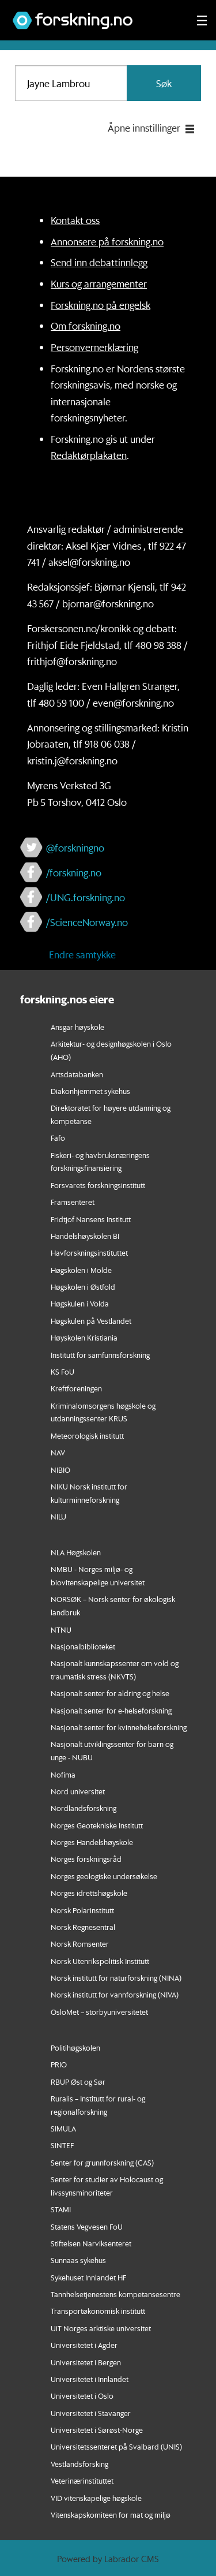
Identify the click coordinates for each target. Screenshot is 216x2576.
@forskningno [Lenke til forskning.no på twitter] (75, 847)
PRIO (59, 2064)
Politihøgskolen (75, 2047)
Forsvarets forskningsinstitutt (98, 1185)
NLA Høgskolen (76, 1552)
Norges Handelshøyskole (92, 1842)
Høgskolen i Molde (81, 1270)
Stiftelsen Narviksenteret (91, 2243)
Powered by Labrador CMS (108, 2558)
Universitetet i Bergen (86, 2362)
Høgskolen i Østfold (83, 1286)
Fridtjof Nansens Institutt (91, 1219)
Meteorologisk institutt (87, 1435)
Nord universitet (78, 1791)
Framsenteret (72, 1202)
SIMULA (63, 2128)
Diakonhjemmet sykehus (90, 1091)
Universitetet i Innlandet (89, 2379)
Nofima (63, 1774)
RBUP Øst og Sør (78, 2081)
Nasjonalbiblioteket (83, 1646)
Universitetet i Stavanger (91, 2413)
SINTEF (62, 2145)
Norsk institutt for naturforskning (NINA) (116, 1978)
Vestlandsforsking (79, 2464)
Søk (164, 83)
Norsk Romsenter (80, 1943)
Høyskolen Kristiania (84, 1337)
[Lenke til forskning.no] (93, 14)
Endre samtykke (82, 954)
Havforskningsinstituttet (89, 1252)
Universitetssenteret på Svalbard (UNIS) (116, 2446)
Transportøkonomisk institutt (98, 2311)
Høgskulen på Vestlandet (91, 1321)
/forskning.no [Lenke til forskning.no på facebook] (73, 872)
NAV (58, 1452)
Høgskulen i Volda (80, 1303)
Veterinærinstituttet (82, 2480)
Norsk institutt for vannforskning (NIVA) (115, 1994)
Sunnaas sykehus (78, 2260)
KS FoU (62, 1371)
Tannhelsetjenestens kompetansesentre (115, 2294)
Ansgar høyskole (77, 1027)
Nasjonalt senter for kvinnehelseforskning (119, 1727)
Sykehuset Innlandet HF (88, 2277)
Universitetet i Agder (84, 2345)
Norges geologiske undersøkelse (104, 1876)
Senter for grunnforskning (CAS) (102, 2162)
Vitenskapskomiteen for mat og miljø (110, 2514)
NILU (58, 1516)
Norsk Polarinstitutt (82, 1910)
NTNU (61, 1629)
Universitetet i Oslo (82, 2395)
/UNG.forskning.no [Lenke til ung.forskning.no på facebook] (85, 897)
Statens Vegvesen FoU (87, 2226)
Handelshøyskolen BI (85, 1236)
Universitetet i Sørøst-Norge (97, 2430)
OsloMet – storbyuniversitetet (99, 2012)
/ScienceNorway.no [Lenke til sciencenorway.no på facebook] (87, 922)
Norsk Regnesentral (83, 1927)
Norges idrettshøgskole (89, 1893)
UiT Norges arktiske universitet (101, 2328)
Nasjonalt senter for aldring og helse (110, 1693)
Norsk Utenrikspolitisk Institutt (100, 1961)
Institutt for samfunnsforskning (100, 1355)
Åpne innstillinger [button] (144, 127)
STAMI (61, 2209)
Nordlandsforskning (83, 1808)
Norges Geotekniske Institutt (97, 1825)
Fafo (58, 1138)
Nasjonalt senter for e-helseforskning (111, 1710)
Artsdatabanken (77, 1074)
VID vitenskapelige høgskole (96, 2498)
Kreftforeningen (76, 1388)
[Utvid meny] (201, 20)
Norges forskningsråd (86, 1859)
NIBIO (60, 1469)
